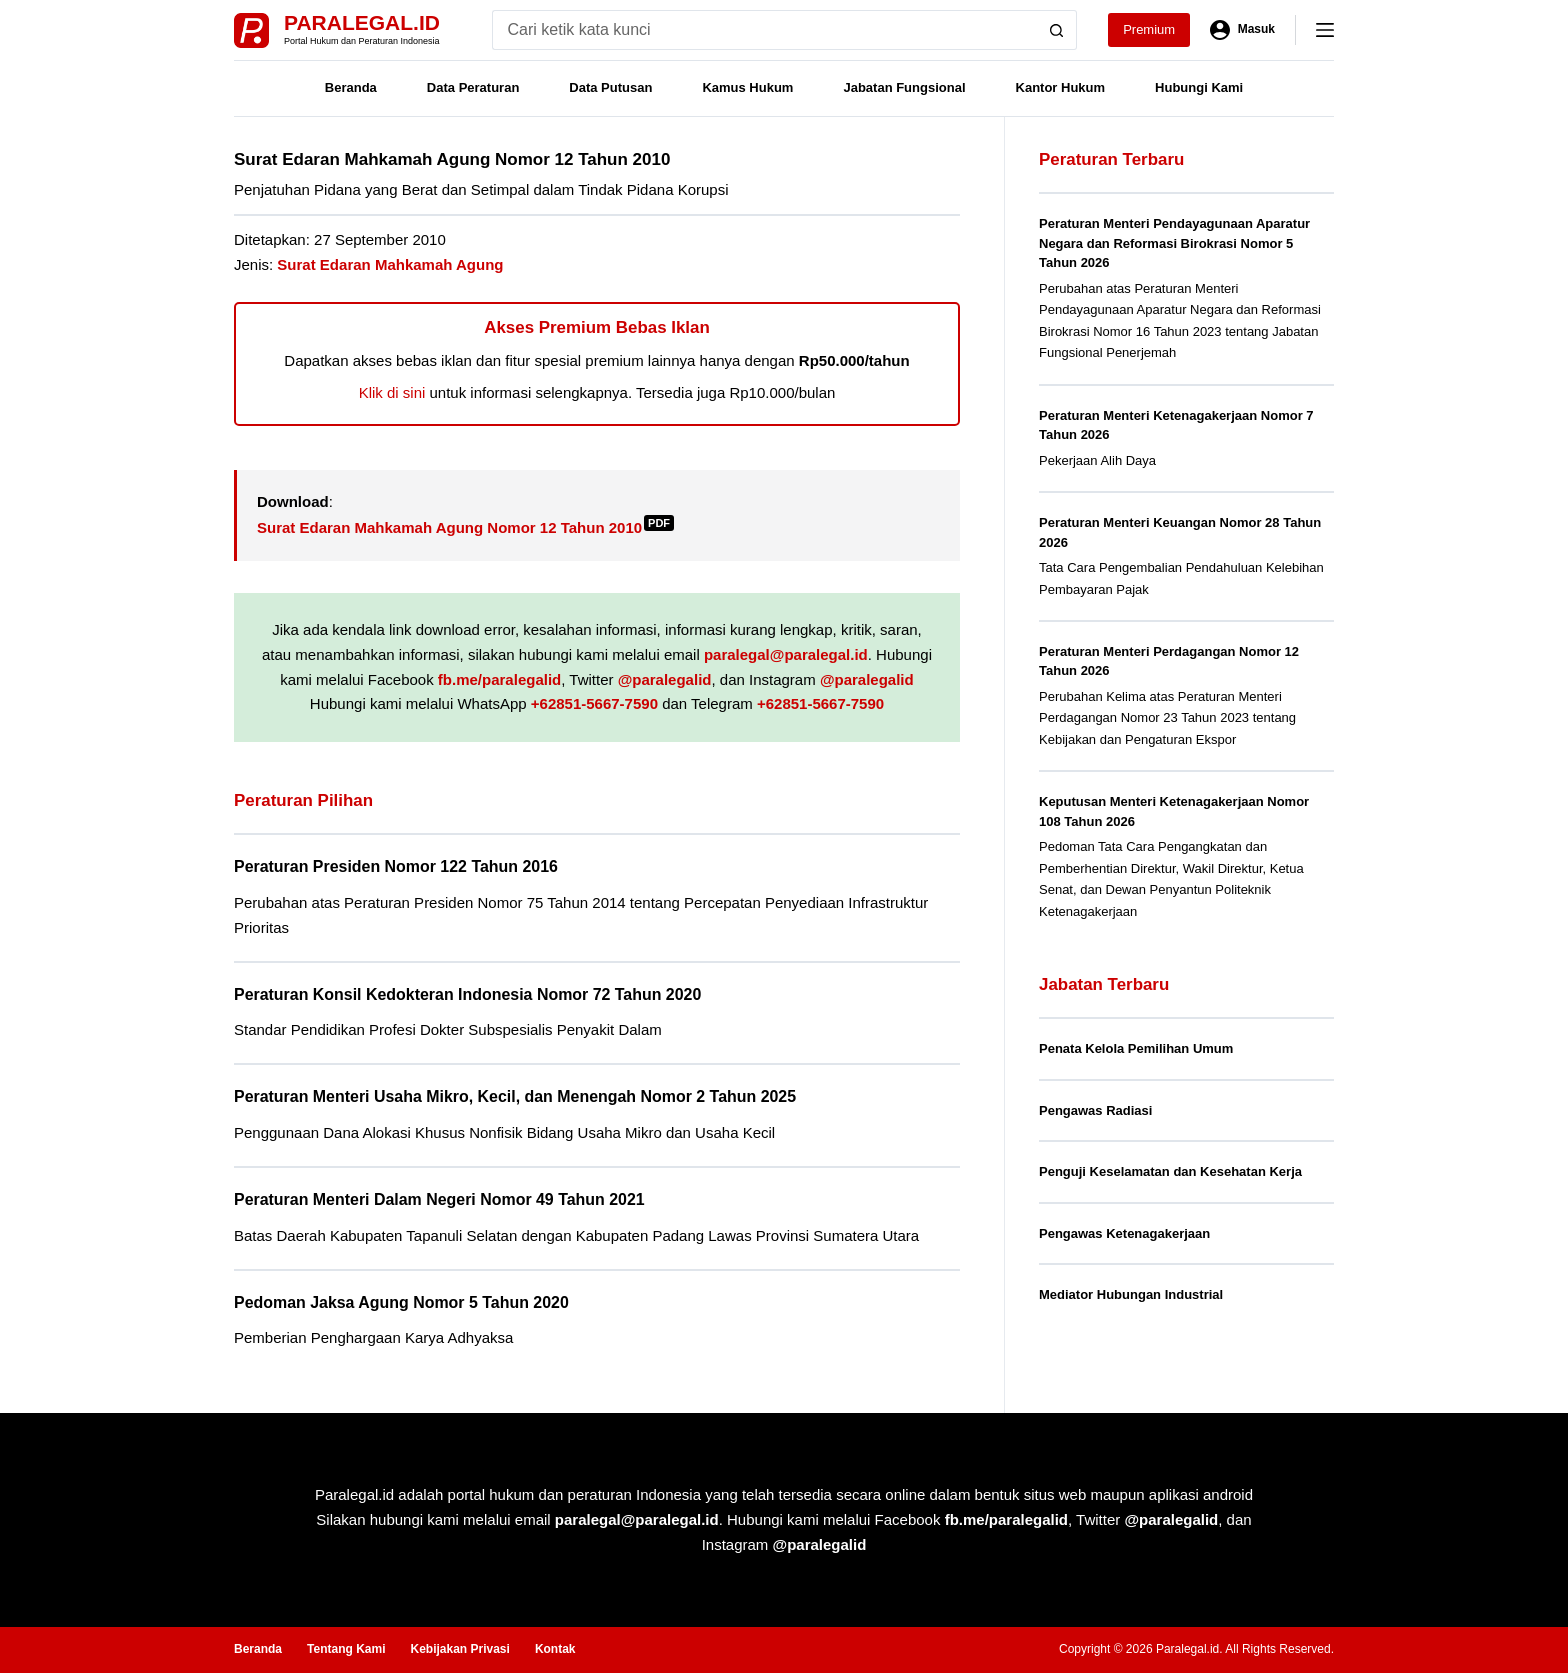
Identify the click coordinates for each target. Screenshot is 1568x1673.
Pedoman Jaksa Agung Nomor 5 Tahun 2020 (401, 1302)
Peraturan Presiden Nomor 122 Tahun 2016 (396, 866)
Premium (1149, 29)
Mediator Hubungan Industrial (1131, 1294)
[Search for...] (764, 30)
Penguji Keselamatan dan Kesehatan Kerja (1170, 1171)
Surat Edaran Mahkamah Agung (390, 264)
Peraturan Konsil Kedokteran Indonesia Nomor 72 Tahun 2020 (467, 994)
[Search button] (1057, 30)
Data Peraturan (473, 87)
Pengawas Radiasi (1095, 1110)
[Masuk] (1242, 30)
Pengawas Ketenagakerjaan (1124, 1233)
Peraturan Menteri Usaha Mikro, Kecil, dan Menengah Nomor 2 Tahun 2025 (515, 1096)
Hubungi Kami (1199, 87)
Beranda (351, 87)
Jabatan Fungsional (904, 87)
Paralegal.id (362, 22)
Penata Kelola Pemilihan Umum (1136, 1048)
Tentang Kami (346, 1649)
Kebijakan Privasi (459, 1649)
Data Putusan (610, 87)
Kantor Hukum (1061, 87)
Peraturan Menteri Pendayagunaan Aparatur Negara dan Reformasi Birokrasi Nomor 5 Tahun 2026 (1174, 243)
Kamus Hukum (747, 87)
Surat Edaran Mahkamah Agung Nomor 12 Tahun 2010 (465, 527)
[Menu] (1325, 30)
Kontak (555, 1649)
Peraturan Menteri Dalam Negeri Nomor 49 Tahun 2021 (439, 1199)
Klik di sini (392, 392)
